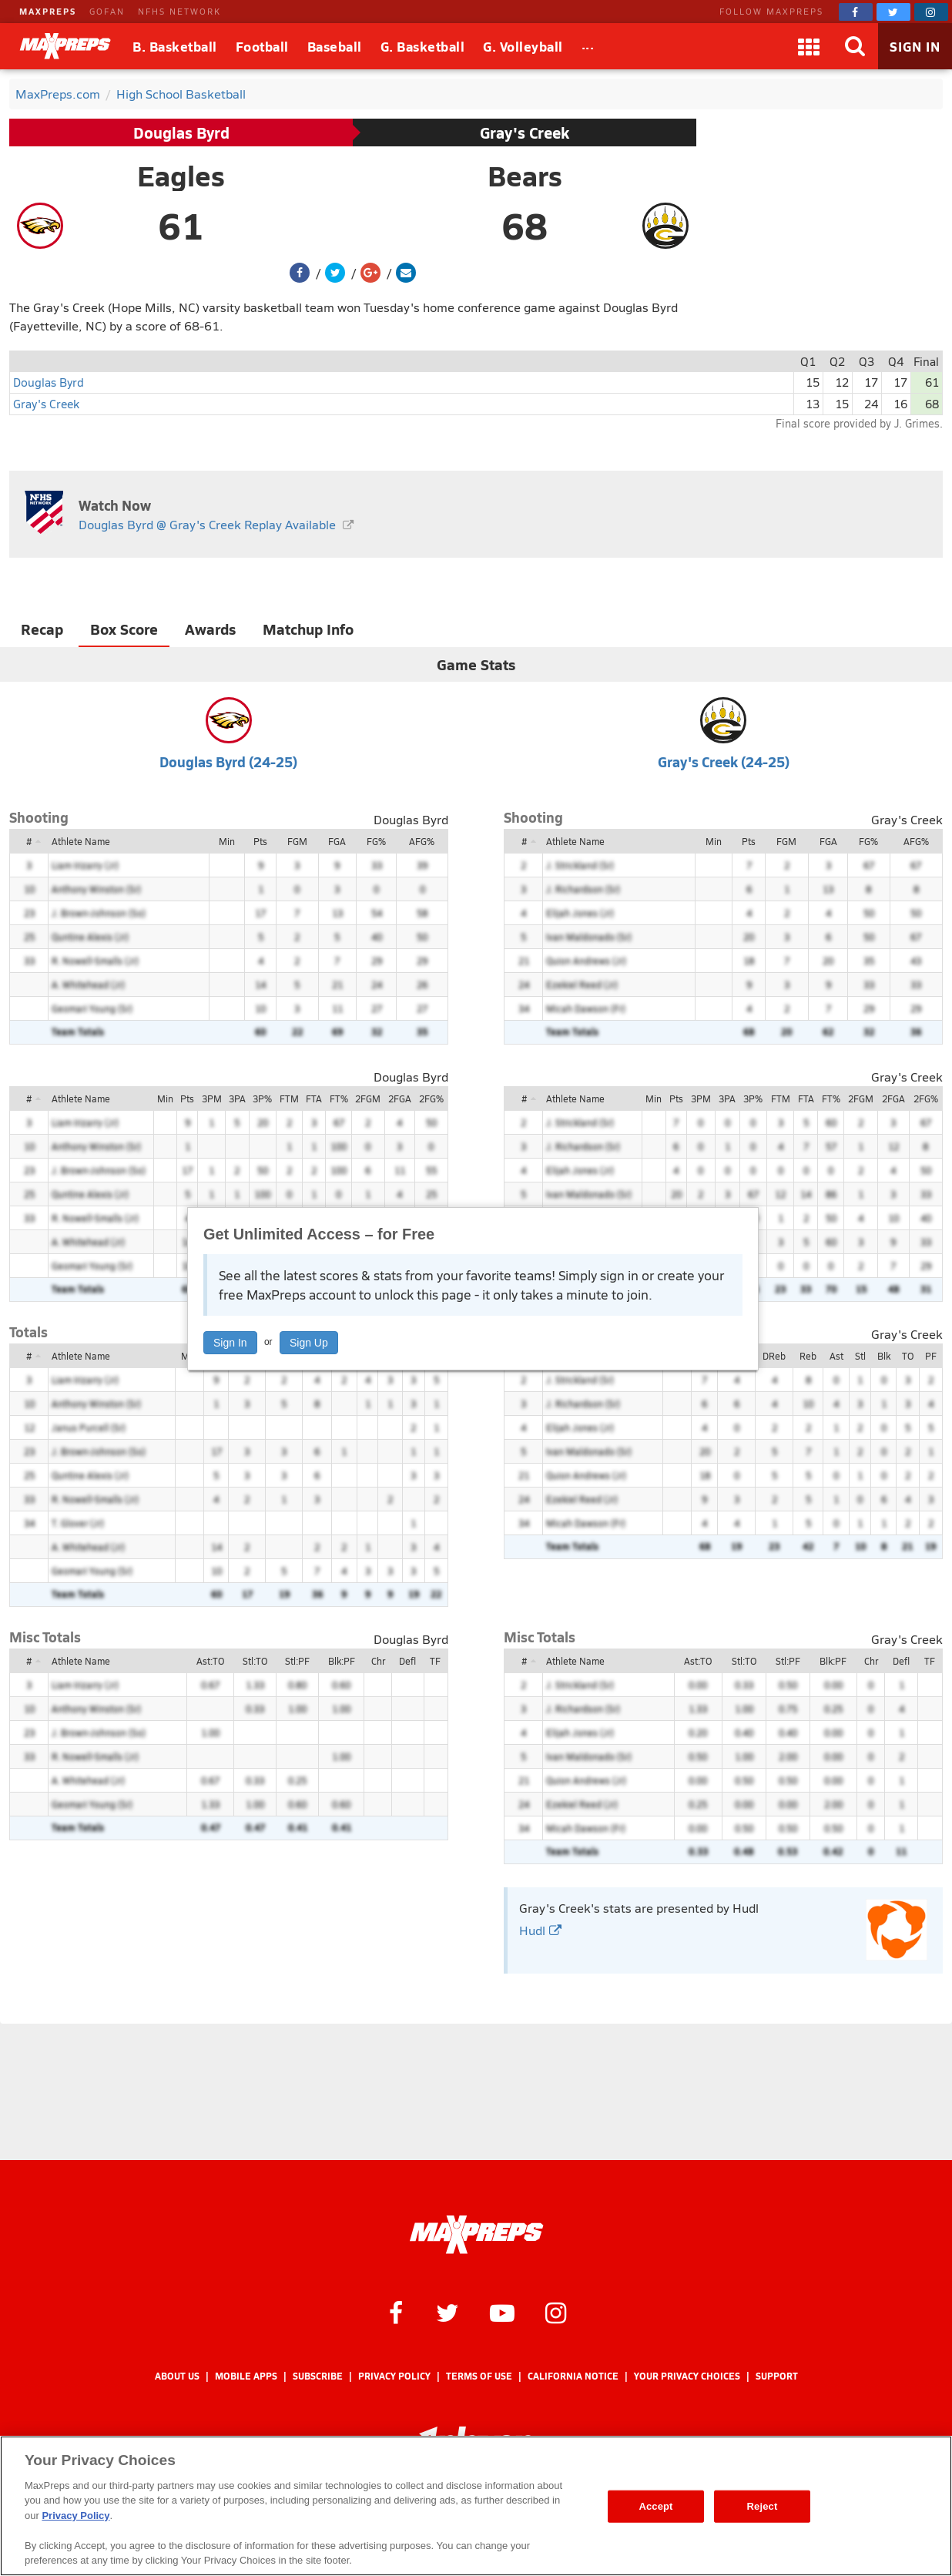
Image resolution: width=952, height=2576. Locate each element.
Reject (762, 2506)
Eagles (181, 175)
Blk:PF (341, 1661)
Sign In (230, 1343)
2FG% (431, 1098)
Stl (860, 1356)
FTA (314, 1098)
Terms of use (479, 2376)
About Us (177, 2376)
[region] (476, 2506)
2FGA (399, 1098)
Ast (836, 1356)
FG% (376, 841)
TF (435, 1661)
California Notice (573, 2376)
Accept (655, 2506)
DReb (774, 1356)
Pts (260, 841)
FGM (297, 841)
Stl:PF (297, 1661)
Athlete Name (81, 841)
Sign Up (309, 1343)
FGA (337, 841)
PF (931, 1356)
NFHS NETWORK (179, 11)
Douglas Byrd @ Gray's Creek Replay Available (207, 524)
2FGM (367, 1098)
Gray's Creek (524, 132)
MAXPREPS (47, 11)
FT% (339, 1098)
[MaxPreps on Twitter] (893, 12)
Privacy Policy (394, 2376)
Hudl (540, 1930)
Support (777, 2376)
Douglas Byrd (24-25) (228, 761)
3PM (212, 1098)
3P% (262, 1098)
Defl (407, 1661)
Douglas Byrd (181, 132)
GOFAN (107, 11)
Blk (883, 1356)
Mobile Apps (246, 2376)
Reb (807, 1356)
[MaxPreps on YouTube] (502, 2311)
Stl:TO (255, 1661)
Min (227, 841)
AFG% (421, 841)
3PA (237, 1098)
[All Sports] (588, 46)
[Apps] (809, 46)
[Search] (855, 46)
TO (907, 1356)
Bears (525, 175)
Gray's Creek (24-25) (723, 761)
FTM (289, 1098)
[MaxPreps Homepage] (476, 2234)
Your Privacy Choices (687, 2376)
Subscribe (318, 2376)
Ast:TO (210, 1661)
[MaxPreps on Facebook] (856, 12)
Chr (378, 1661)
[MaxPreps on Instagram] (931, 12)
